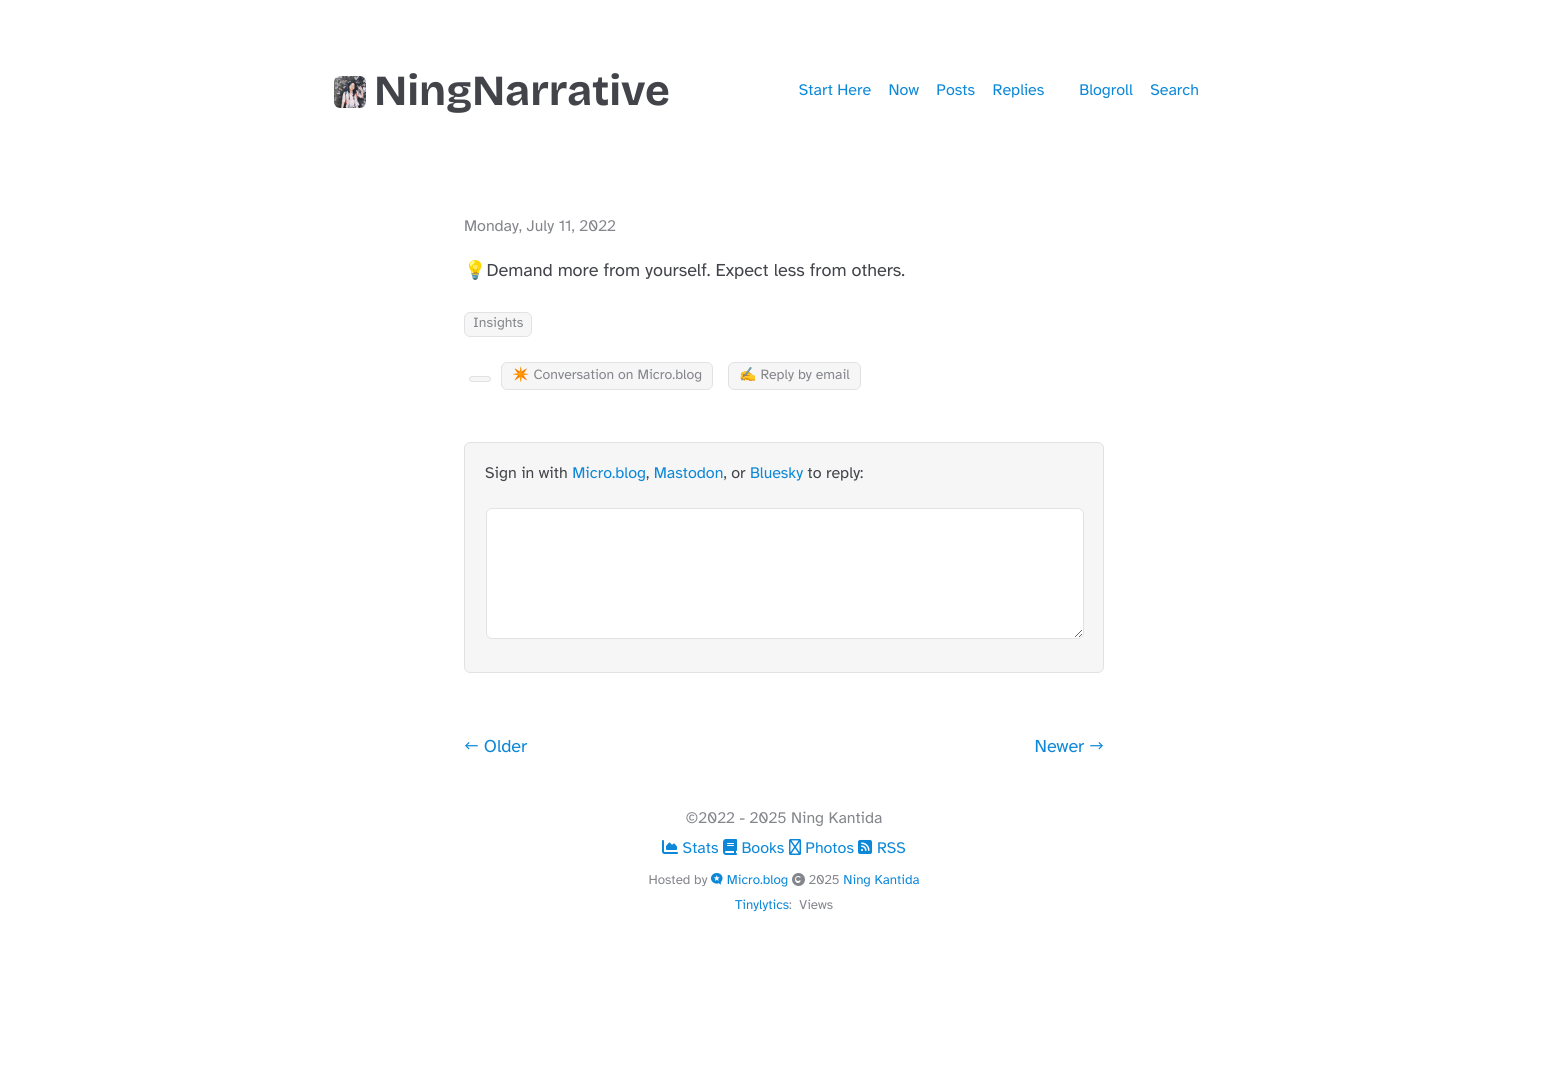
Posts (955, 90)
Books (756, 848)
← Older (495, 747)
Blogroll (1105, 90)
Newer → (1070, 747)
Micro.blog (609, 473)
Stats (692, 848)
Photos (824, 848)
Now (904, 90)
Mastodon (689, 473)
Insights (498, 323)
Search (1174, 90)
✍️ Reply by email (794, 375)
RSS (881, 848)
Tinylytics (762, 904)
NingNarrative (502, 91)
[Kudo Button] (480, 379)
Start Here (835, 90)
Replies (1019, 90)
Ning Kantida (881, 879)
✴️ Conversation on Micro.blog (607, 375)
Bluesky (776, 473)
